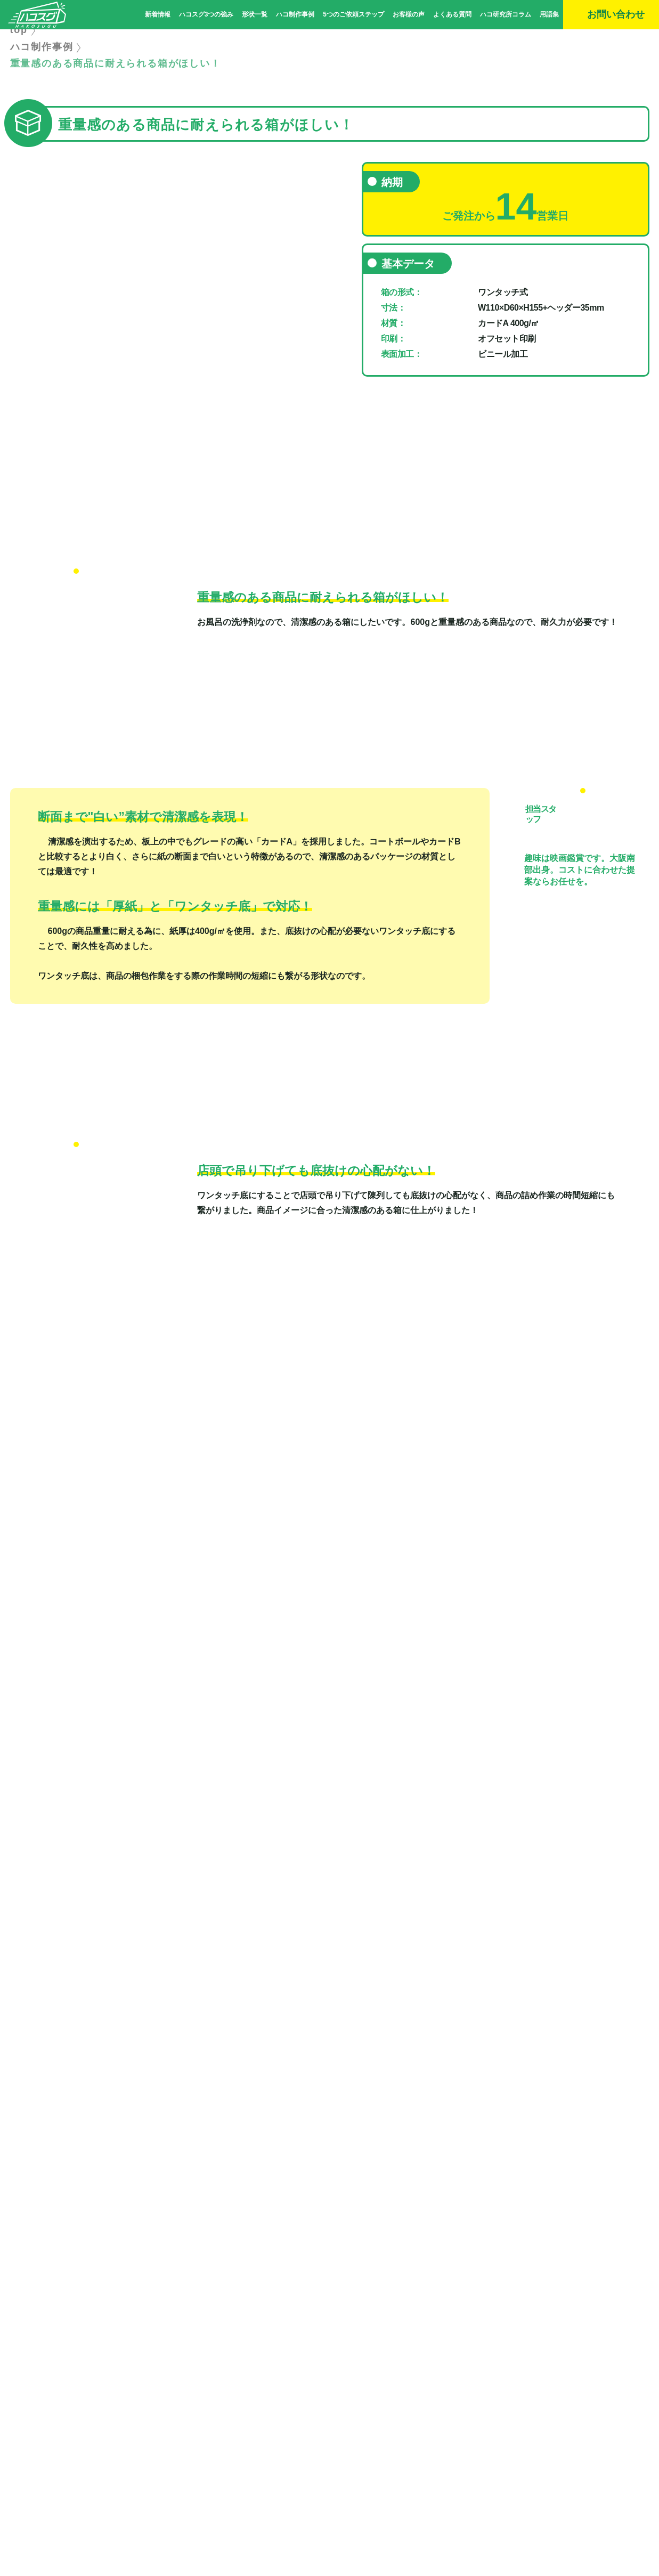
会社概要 (303, 2480)
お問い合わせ (160, 2437)
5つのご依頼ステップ (353, 14)
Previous (15, 308)
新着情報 (157, 14)
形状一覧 (254, 14)
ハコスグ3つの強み (206, 14)
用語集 (549, 14)
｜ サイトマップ (345, 2480)
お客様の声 (409, 14)
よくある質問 (452, 14)
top (19, 59)
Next (324, 308)
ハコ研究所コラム (505, 14)
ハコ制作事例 (295, 14)
